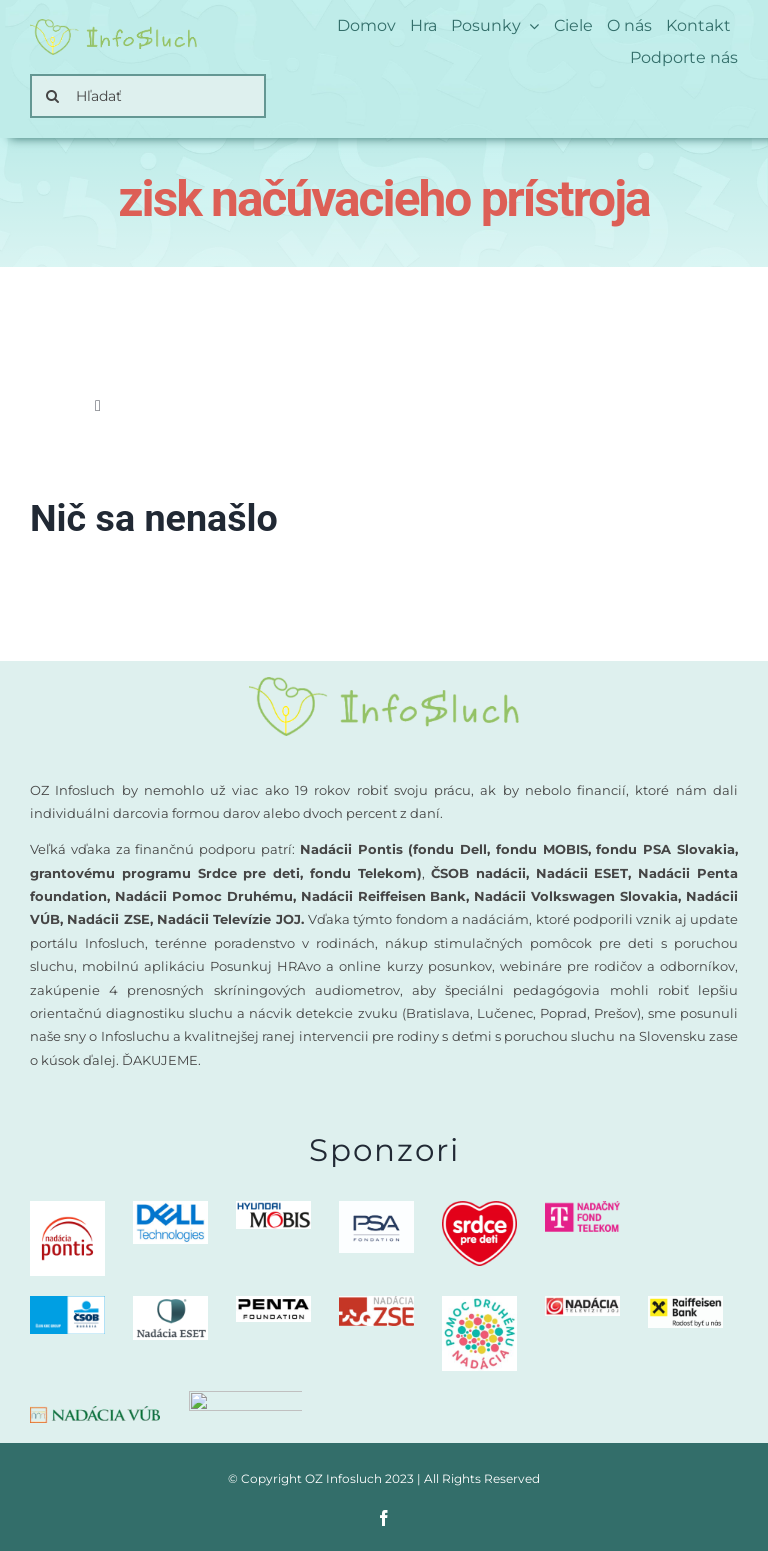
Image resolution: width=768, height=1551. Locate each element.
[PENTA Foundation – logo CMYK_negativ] (273, 1303)
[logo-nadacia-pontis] (67, 1208)
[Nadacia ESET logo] (170, 1303)
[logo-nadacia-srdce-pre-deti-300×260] (479, 1208)
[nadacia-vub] (95, 1412)
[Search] (52, 96)
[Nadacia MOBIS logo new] (273, 1208)
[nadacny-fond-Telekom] (582, 1208)
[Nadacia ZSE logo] (376, 1303)
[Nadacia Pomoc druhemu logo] (479, 1303)
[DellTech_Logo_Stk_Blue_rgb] (170, 1208)
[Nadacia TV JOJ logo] (582, 1303)
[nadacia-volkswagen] (245, 1397)
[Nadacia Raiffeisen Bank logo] (685, 1303)
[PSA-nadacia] (376, 1208)
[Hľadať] (148, 96)
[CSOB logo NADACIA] (67, 1303)
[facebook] (384, 1518)
